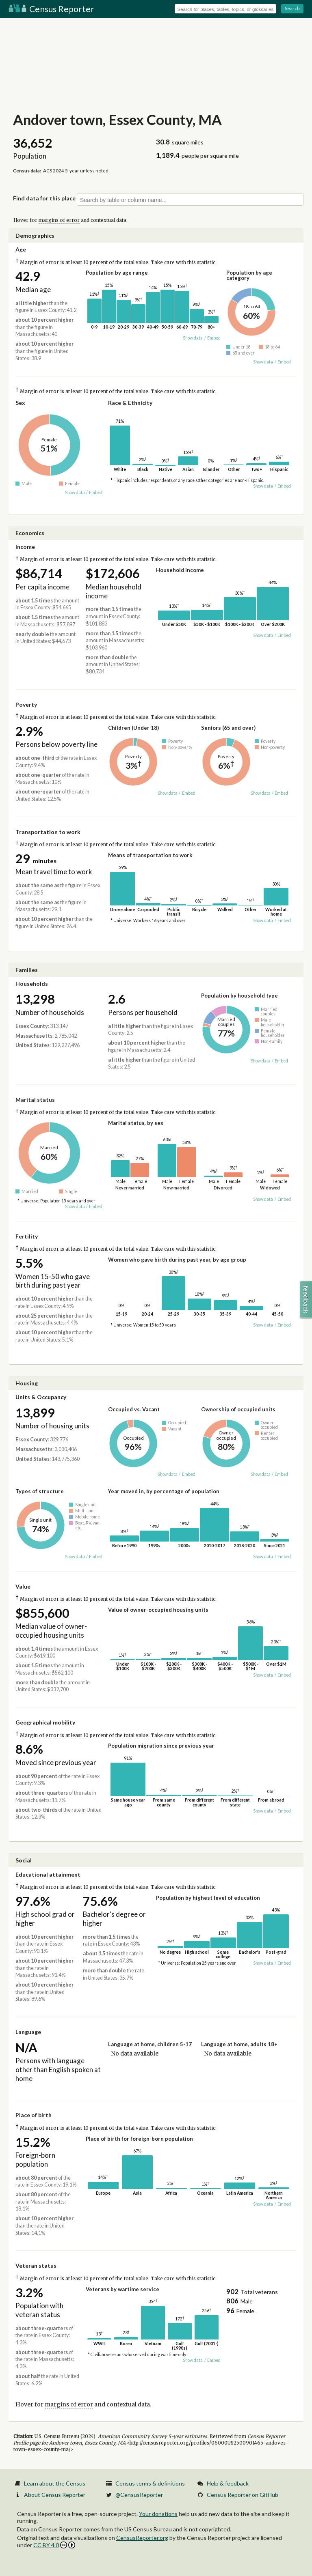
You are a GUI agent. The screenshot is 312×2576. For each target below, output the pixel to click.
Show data (193, 337)
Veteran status (35, 2265)
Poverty (26, 704)
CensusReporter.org (142, 2537)
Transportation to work (47, 831)
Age (20, 249)
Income (25, 546)
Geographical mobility (45, 1722)
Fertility (26, 1236)
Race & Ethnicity (130, 402)
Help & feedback (228, 2483)
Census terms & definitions (150, 2483)
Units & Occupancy (40, 1396)
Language (28, 2031)
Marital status (35, 1099)
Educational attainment (47, 1874)
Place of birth (33, 2115)
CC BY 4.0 (54, 2545)
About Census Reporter (54, 2494)
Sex (20, 402)
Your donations (158, 2513)
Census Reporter (51, 9)
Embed (214, 337)
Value (22, 1586)
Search (292, 8)
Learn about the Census (54, 2483)
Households (31, 983)
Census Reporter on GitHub (242, 2494)
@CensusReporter (139, 2494)
